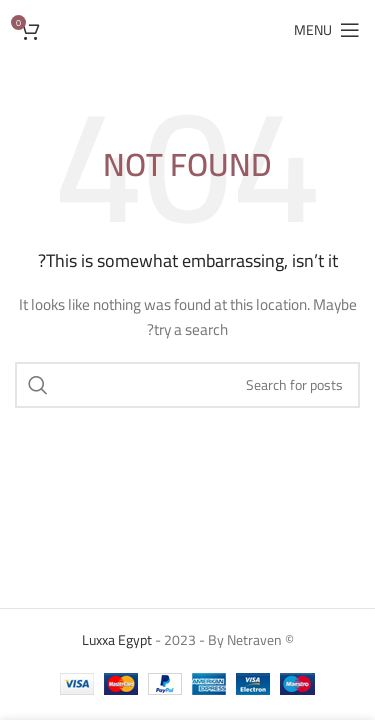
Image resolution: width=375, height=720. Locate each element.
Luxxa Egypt (117, 640)
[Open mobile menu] (327, 30)
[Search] (187, 385)
